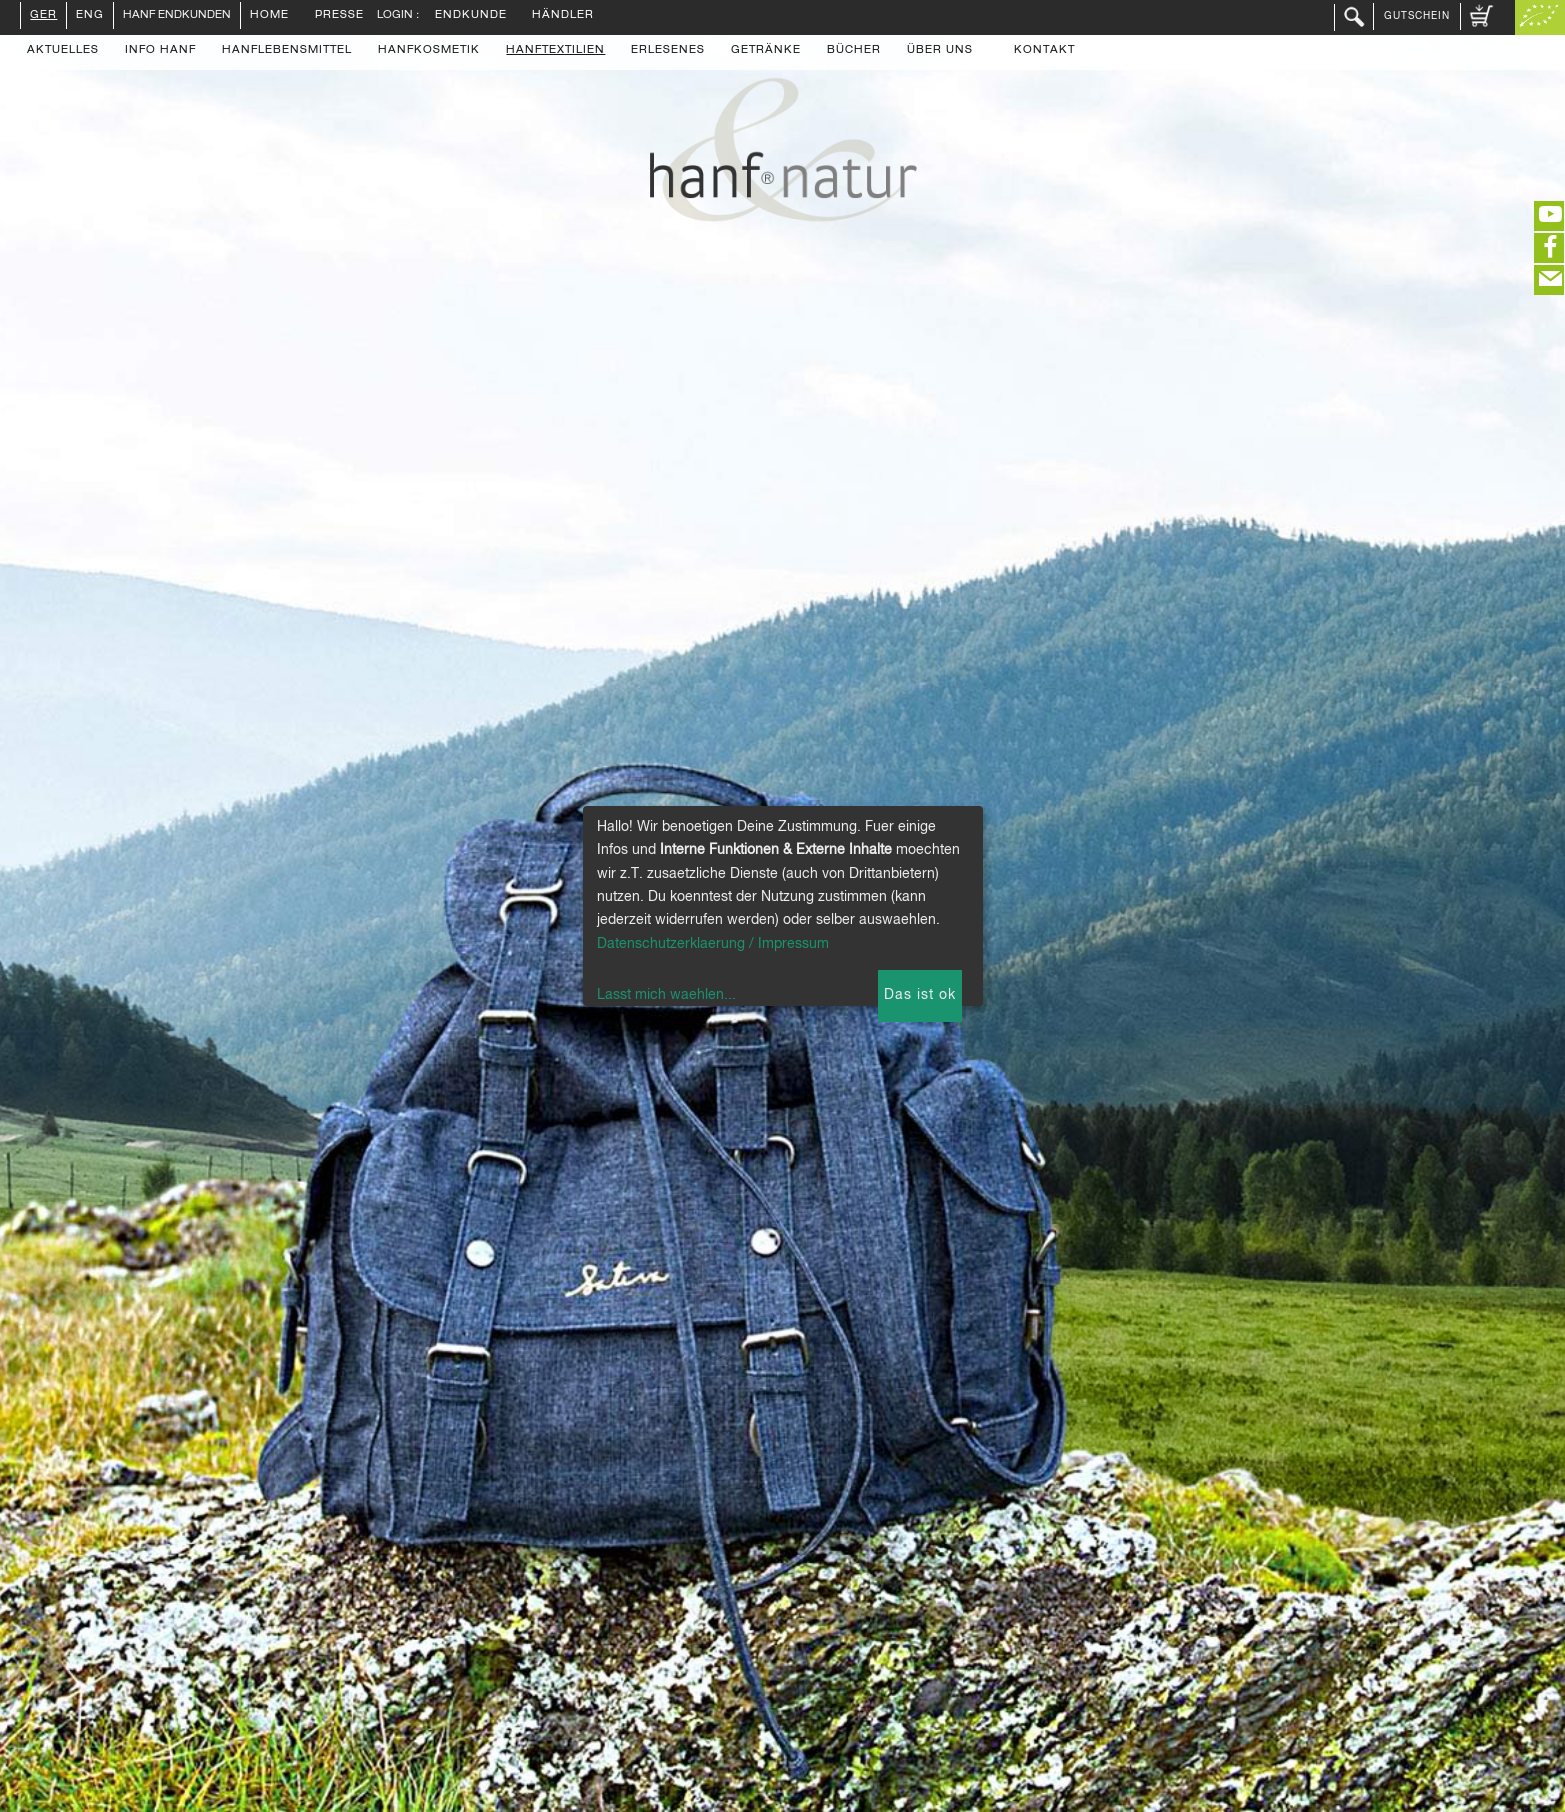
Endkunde (471, 16)
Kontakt (1044, 51)
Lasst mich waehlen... (666, 995)
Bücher (854, 51)
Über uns (940, 51)
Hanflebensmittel (287, 51)
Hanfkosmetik (429, 51)
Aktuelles (63, 51)
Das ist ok (920, 995)
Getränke (766, 51)
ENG (90, 16)
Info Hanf (160, 51)
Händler (563, 16)
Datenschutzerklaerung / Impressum (713, 944)
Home (269, 16)
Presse (339, 16)
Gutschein (1417, 16)
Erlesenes (668, 51)
